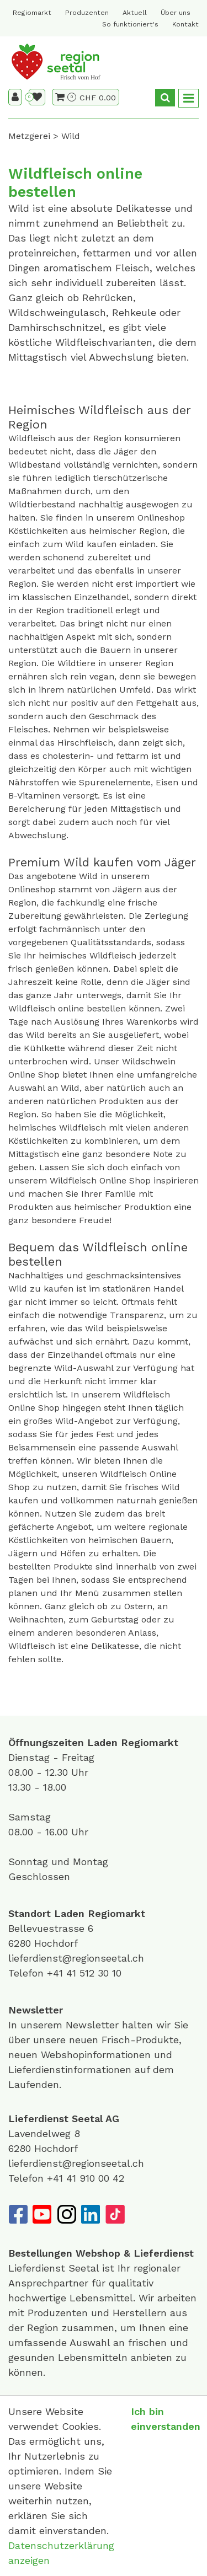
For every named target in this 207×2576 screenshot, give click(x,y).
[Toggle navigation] (188, 98)
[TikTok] (114, 2214)
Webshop (98, 2253)
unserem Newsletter (71, 2025)
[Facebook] (17, 2214)
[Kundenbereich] (15, 97)
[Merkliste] (37, 97)
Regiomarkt (32, 13)
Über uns (175, 13)
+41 (56, 1973)
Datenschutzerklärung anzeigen (61, 2553)
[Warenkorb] (65, 97)
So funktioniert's (130, 24)
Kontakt (185, 24)
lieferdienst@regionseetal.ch (76, 1958)
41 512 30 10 (93, 1973)
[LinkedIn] (90, 2214)
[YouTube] (42, 2214)
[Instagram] (66, 2214)
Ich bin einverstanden (165, 2419)
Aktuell (135, 13)
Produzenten (87, 13)
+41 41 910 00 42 (85, 2178)
